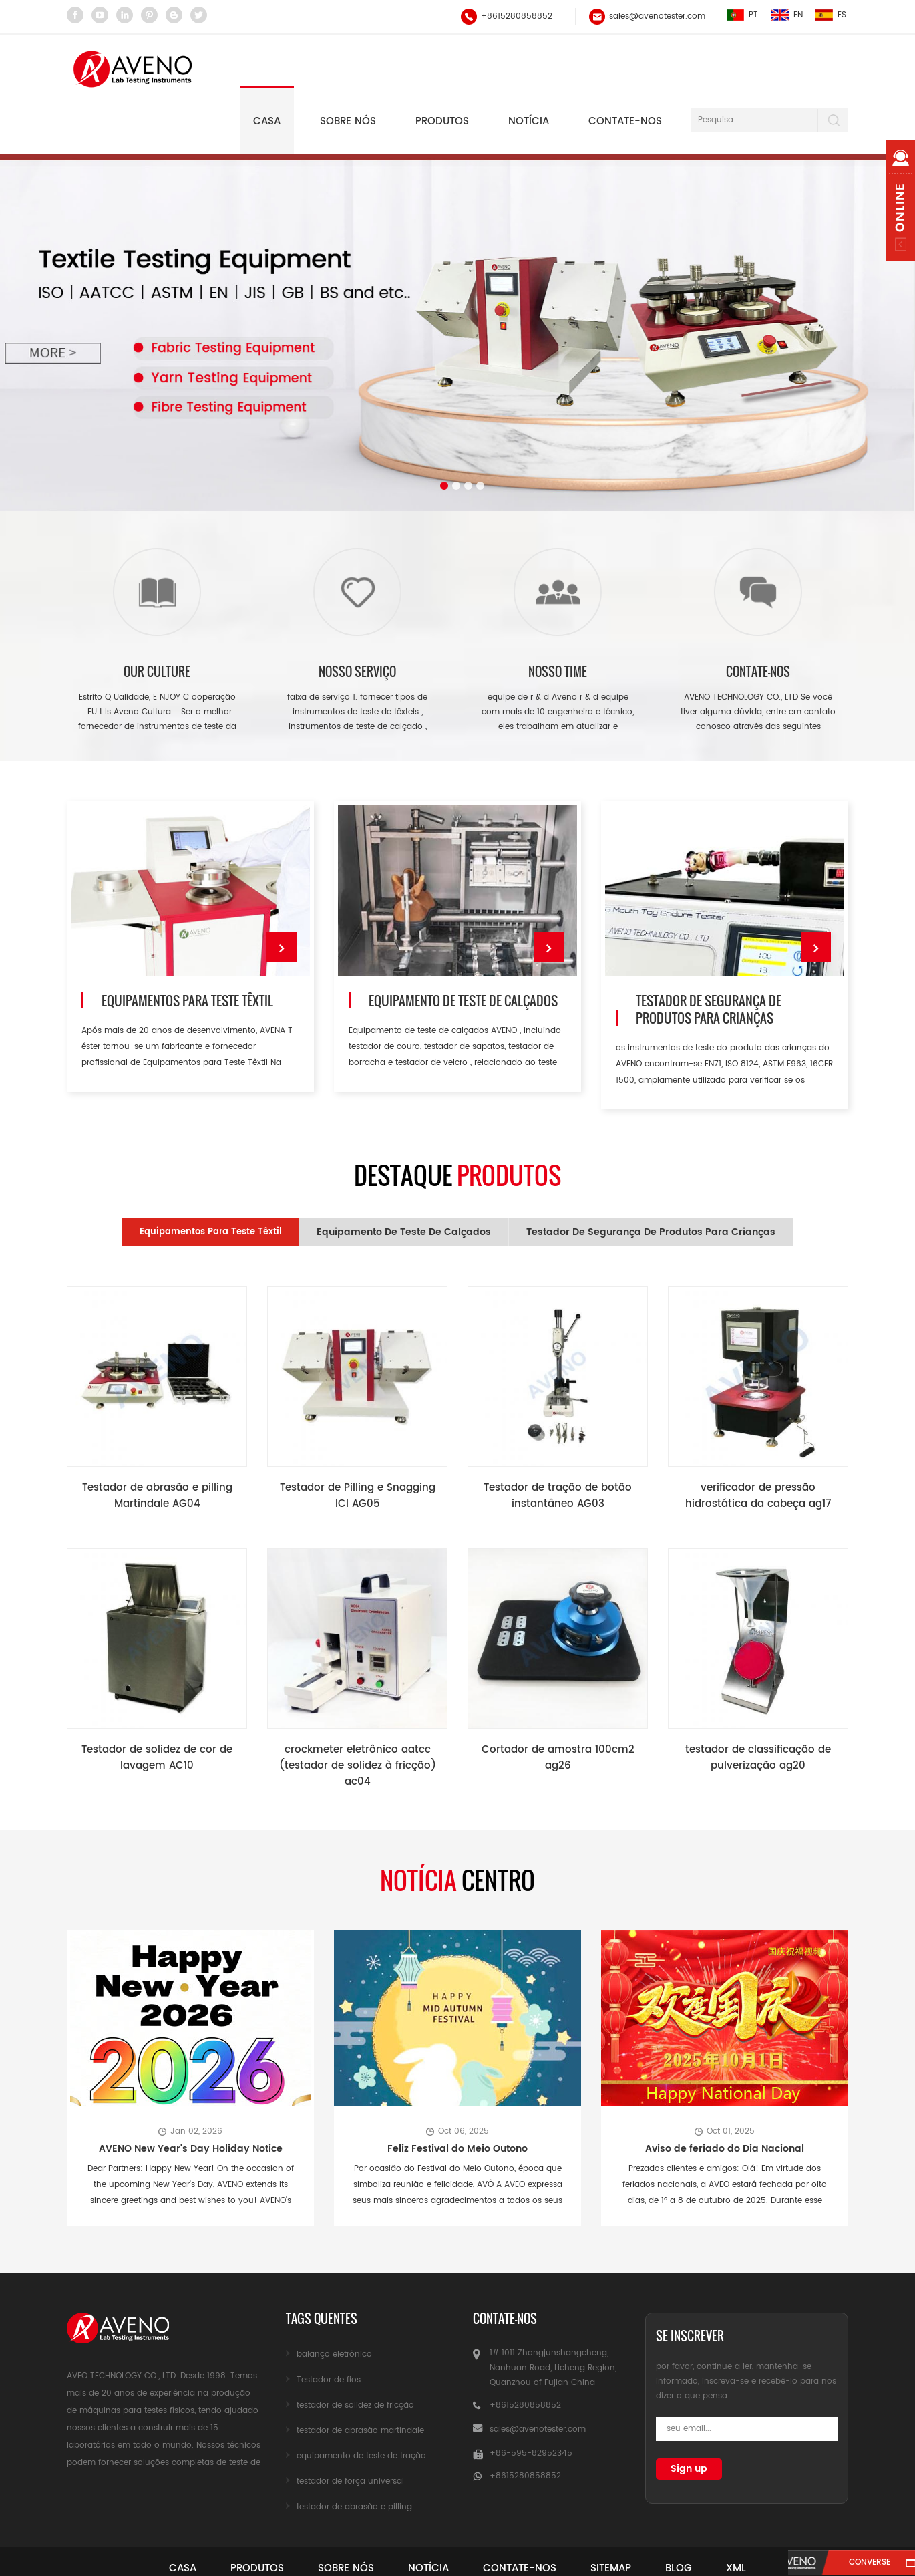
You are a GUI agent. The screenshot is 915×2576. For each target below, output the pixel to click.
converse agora (857, 2563)
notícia (528, 68)
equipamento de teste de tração (361, 2404)
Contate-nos (625, 68)
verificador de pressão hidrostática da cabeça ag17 (758, 1445)
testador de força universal (350, 2430)
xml (767, 2517)
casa (152, 2517)
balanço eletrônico (334, 2303)
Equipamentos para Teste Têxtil (187, 953)
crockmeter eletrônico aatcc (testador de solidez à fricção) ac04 (357, 1715)
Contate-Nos (524, 2517)
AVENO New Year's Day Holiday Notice (191, 2097)
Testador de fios (329, 2328)
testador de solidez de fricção (355, 2353)
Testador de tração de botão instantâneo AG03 (557, 1445)
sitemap (624, 2517)
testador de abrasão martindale (360, 2379)
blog (700, 2517)
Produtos (442, 68)
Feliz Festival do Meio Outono (457, 2097)
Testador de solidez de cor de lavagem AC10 (157, 1707)
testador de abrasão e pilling (354, 2455)
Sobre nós (348, 68)
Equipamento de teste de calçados (462, 953)
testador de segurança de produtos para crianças (707, 961)
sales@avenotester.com (656, 16)
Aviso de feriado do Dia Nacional (724, 2097)
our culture (157, 618)
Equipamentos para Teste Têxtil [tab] (211, 1181)
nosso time (557, 618)
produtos (235, 2517)
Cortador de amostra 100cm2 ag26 (558, 1707)
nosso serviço (357, 618)
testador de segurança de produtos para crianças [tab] (650, 1181)
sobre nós (333, 2517)
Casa (267, 68)
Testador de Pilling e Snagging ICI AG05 (357, 1445)
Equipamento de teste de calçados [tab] (404, 1181)
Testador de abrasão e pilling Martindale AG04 (157, 1445)
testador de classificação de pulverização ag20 (758, 1707)
